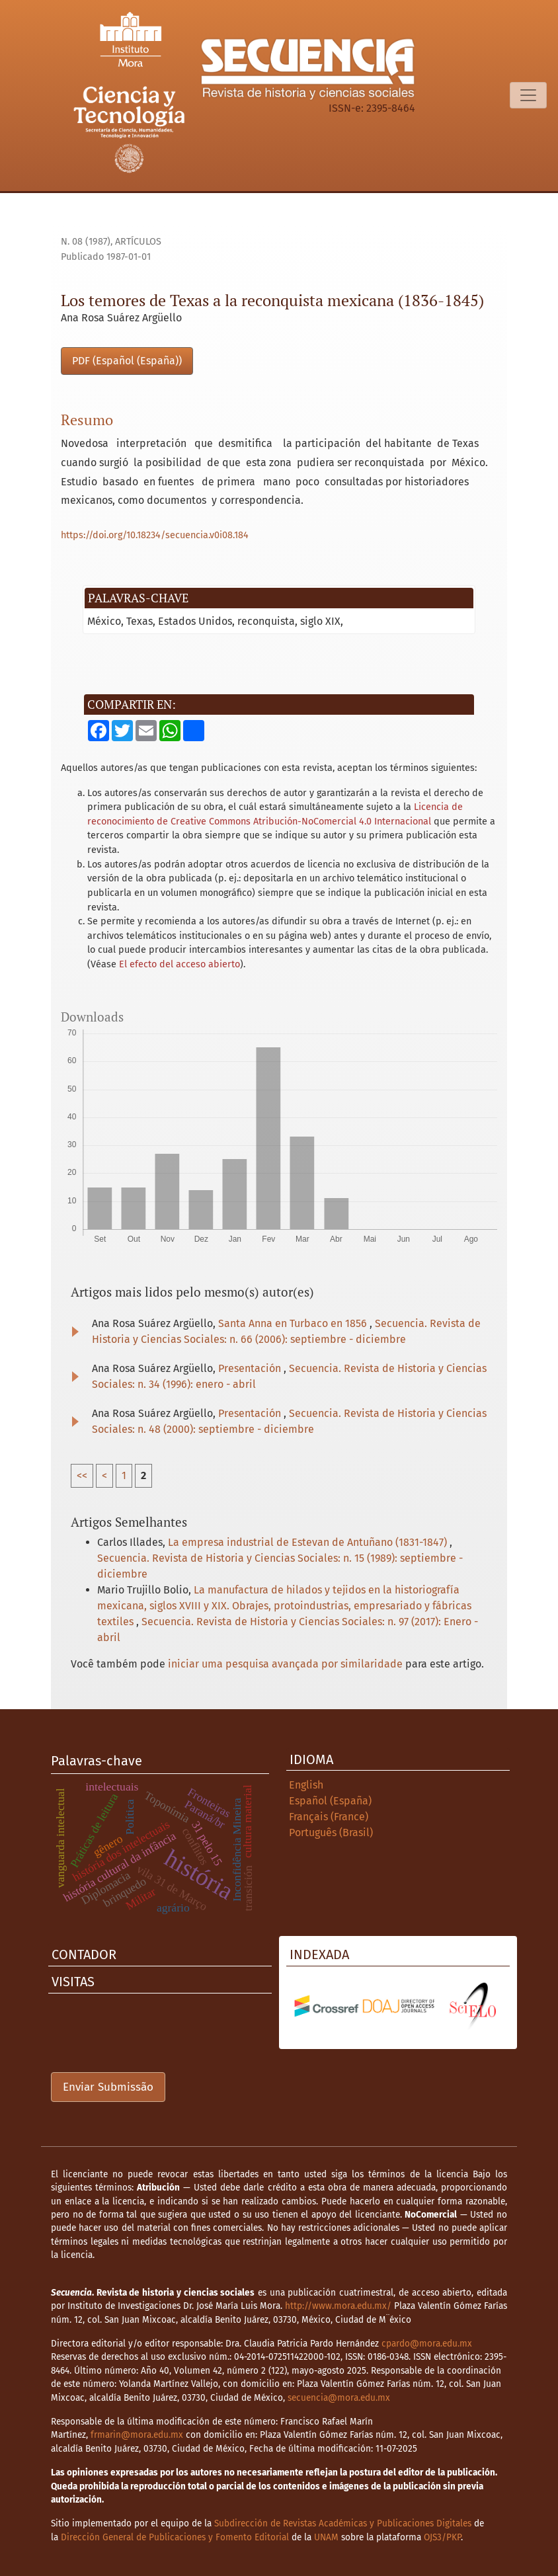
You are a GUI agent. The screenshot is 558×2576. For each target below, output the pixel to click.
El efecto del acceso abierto (179, 964)
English (306, 1785)
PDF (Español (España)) (127, 360)
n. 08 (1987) (85, 241)
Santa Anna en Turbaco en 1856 (294, 1323)
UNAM (326, 2537)
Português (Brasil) (331, 1832)
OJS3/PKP (442, 2537)
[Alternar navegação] (528, 95)
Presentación (251, 1368)
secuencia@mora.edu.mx (339, 2397)
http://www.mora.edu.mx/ (338, 2306)
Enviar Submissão (108, 2087)
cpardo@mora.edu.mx (426, 2343)
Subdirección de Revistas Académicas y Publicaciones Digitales (342, 2523)
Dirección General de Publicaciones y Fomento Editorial (175, 2537)
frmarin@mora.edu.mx (137, 2434)
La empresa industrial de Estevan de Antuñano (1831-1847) (309, 1542)
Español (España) (330, 1800)
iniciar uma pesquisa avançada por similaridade (285, 1664)
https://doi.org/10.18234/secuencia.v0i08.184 (155, 535)
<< (82, 1475)
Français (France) (328, 1816)
